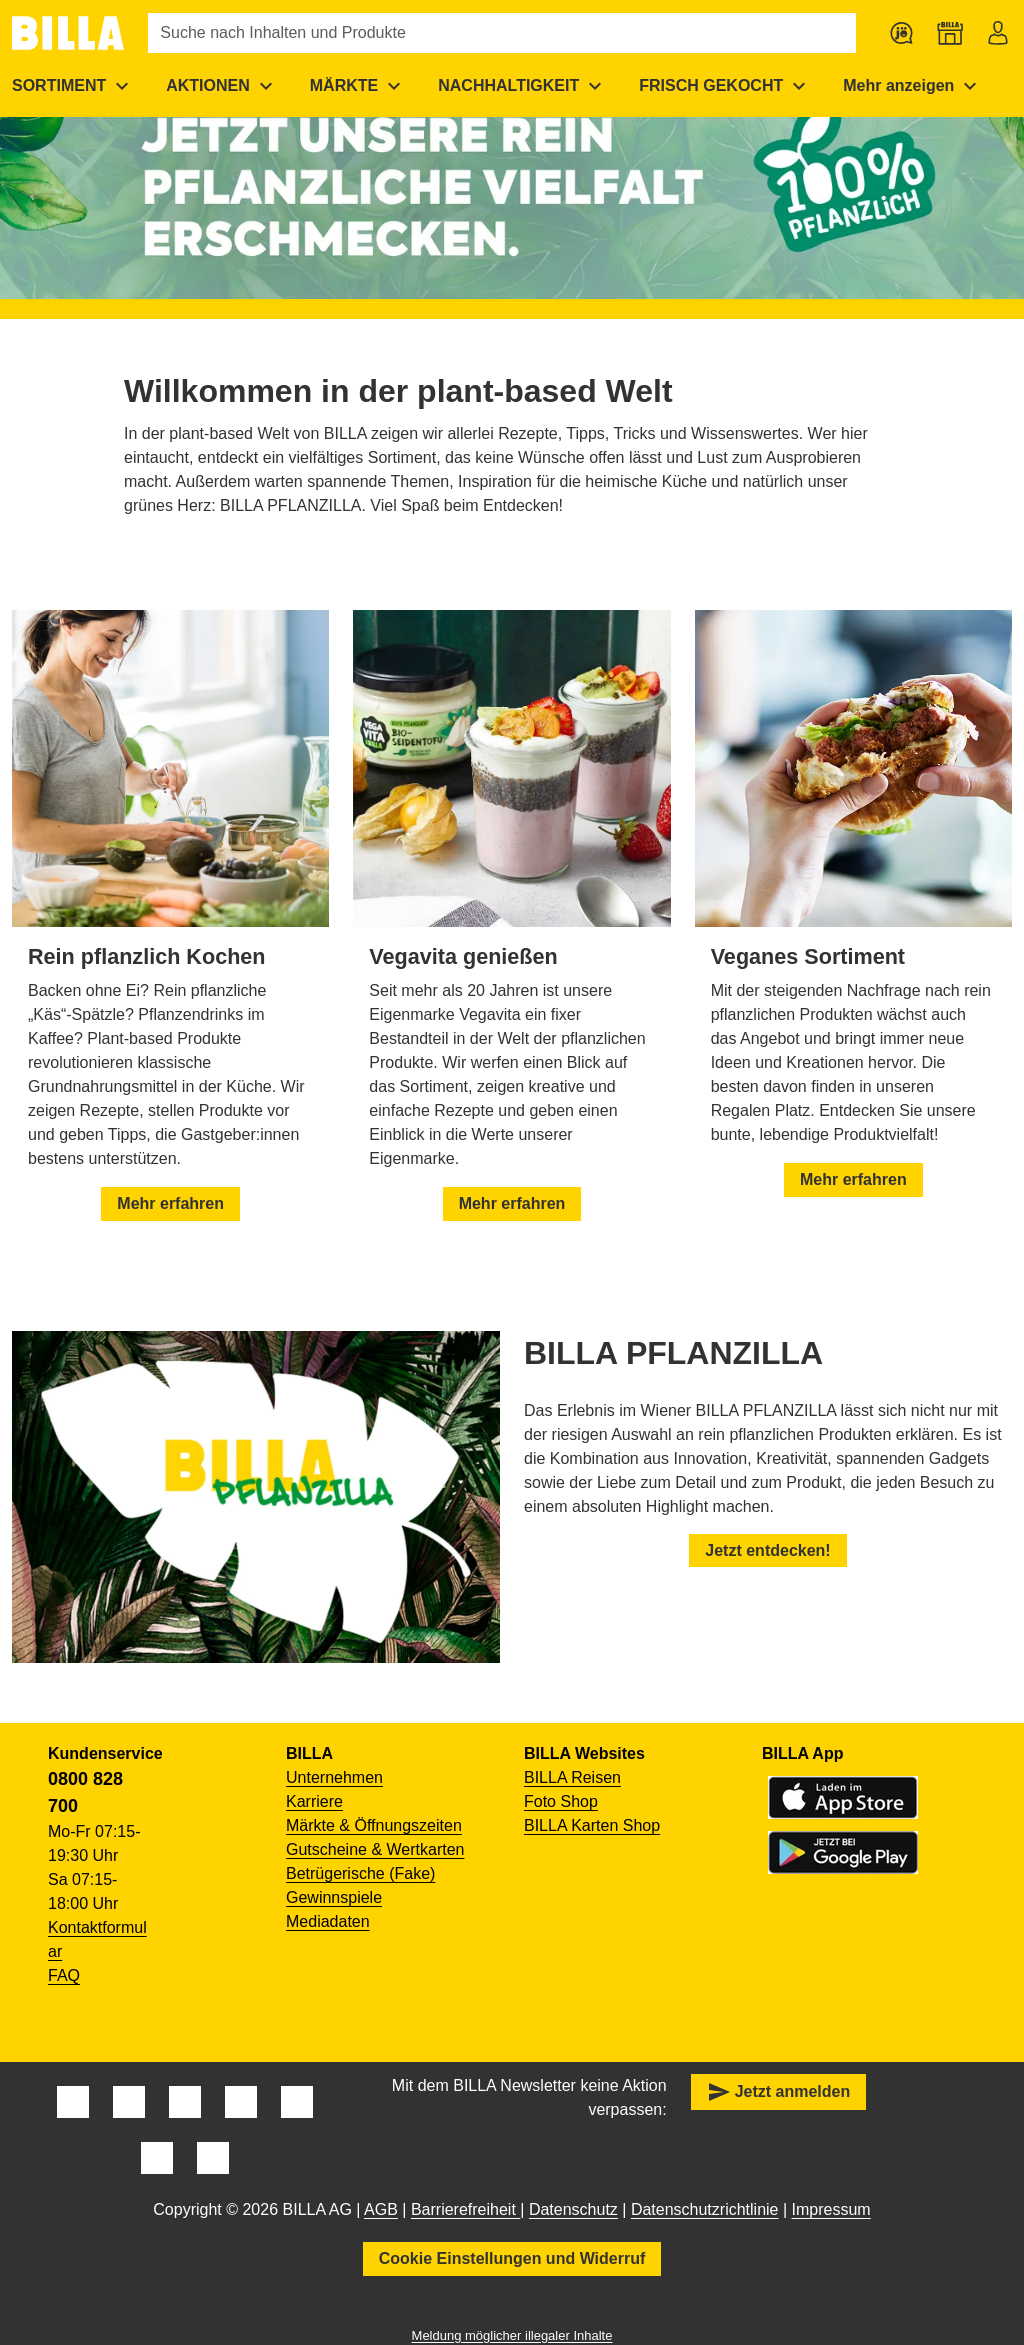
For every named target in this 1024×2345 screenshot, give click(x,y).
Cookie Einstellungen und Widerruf (512, 2258)
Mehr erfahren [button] (170, 1203)
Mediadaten (328, 1921)
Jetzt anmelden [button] (779, 2092)
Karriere (314, 1801)
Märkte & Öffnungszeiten (374, 1825)
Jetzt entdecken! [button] (767, 1550)
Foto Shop (561, 1801)
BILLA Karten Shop (592, 1825)
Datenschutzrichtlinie (705, 2209)
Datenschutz (573, 2209)
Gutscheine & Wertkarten (375, 1849)
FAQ (64, 1975)
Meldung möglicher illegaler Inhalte (512, 2335)
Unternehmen (334, 1777)
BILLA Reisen (572, 1777)
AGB (381, 2209)
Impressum (831, 2209)
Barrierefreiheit (465, 2209)
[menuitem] (222, 86)
